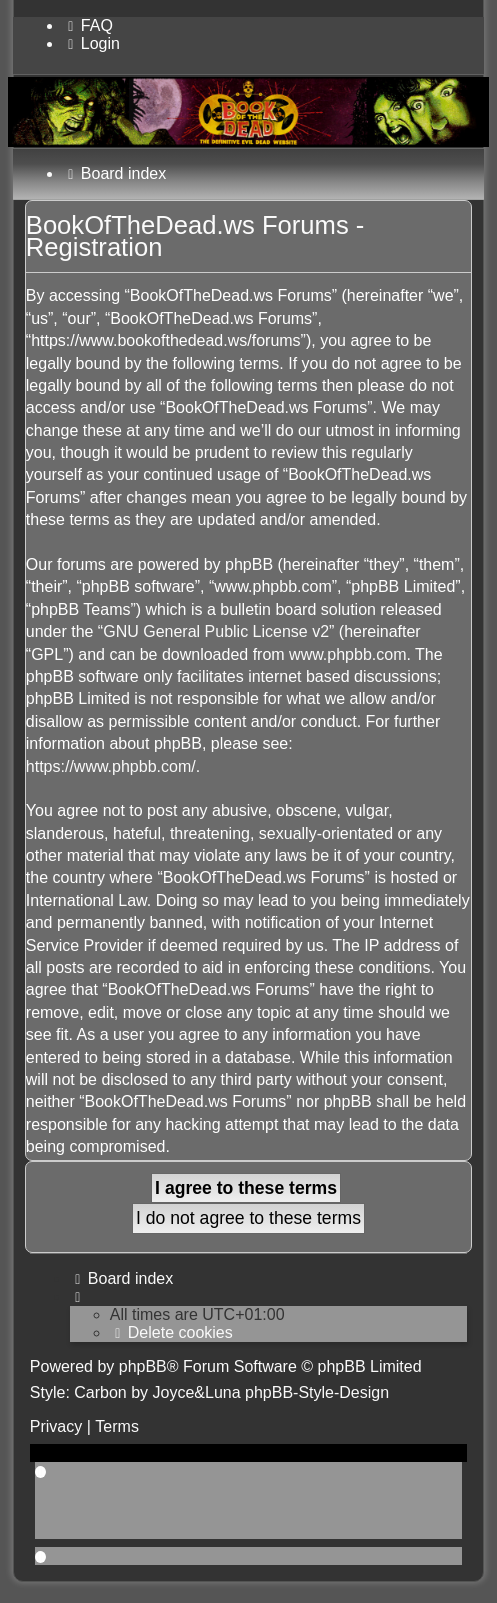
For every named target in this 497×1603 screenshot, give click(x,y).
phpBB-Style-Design (317, 1392)
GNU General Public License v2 (216, 631)
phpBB (143, 1366)
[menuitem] (88, 25)
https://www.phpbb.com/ (111, 766)
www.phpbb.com (347, 654)
